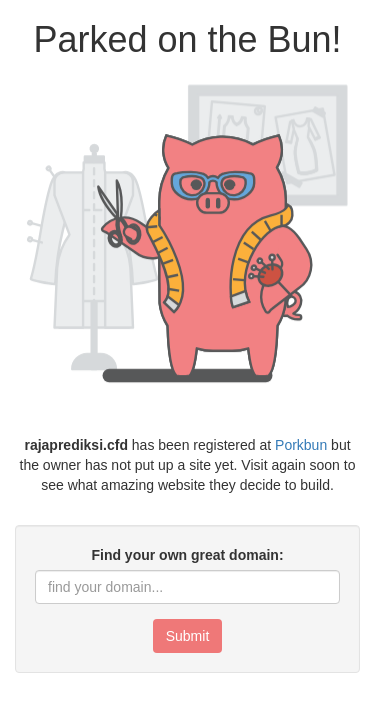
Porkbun (301, 445)
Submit (188, 636)
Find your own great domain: (187, 555)
